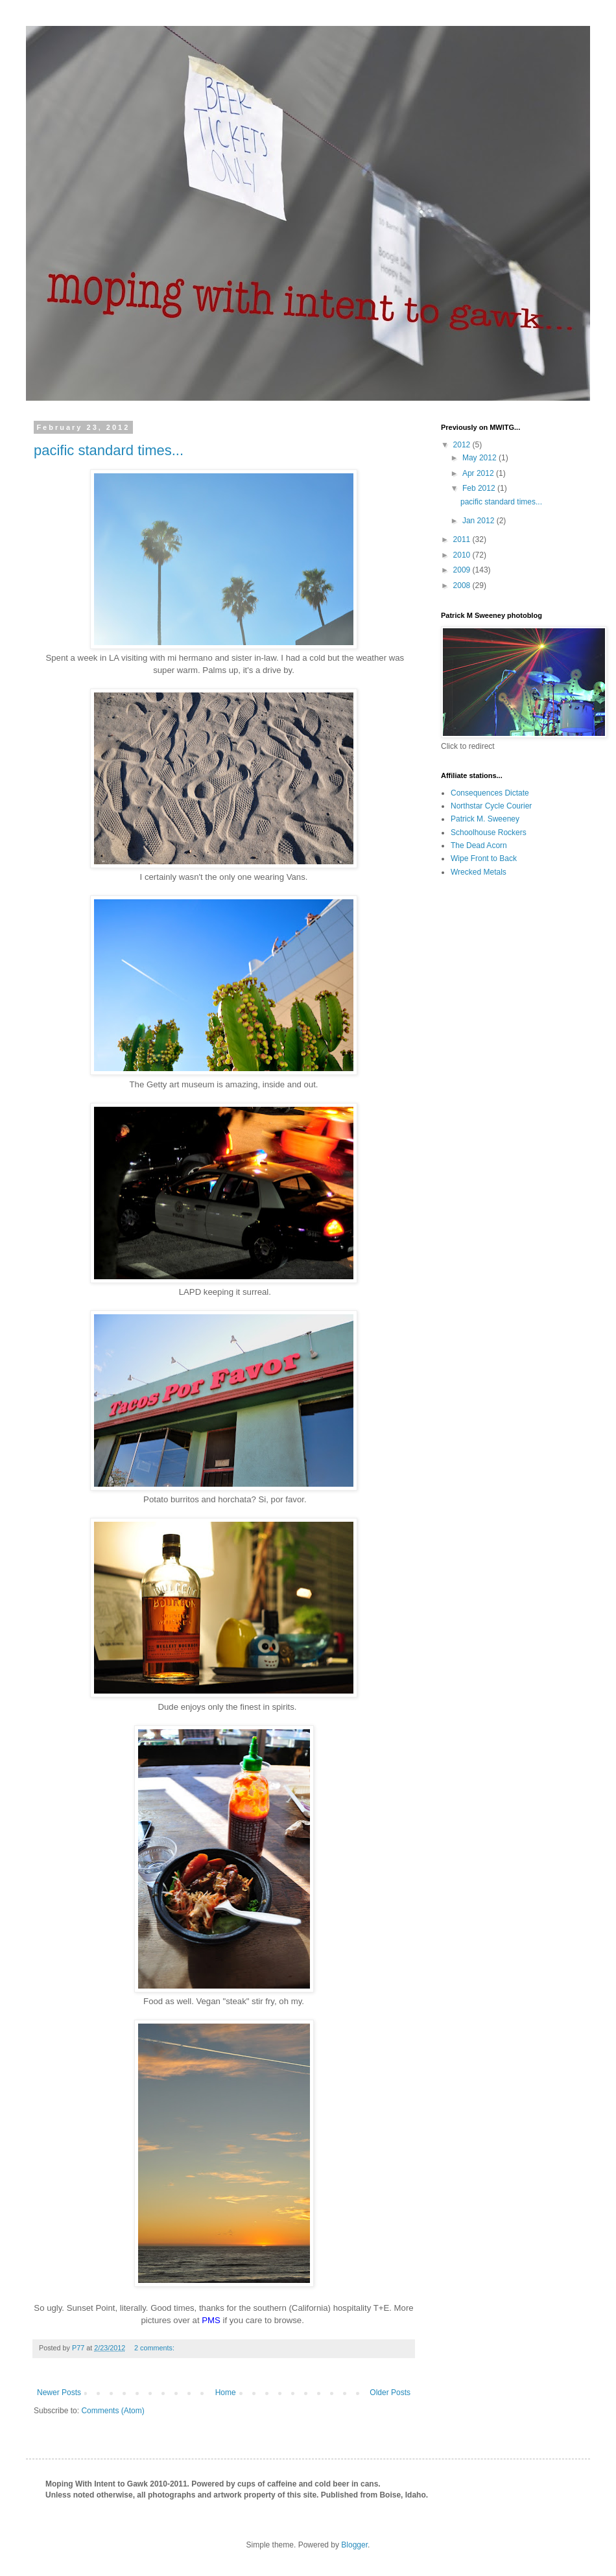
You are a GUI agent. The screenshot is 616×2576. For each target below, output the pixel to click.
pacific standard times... (109, 450)
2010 (463, 555)
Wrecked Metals (478, 872)
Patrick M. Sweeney (485, 818)
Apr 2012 (479, 473)
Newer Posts (59, 2392)
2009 (463, 569)
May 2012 (480, 457)
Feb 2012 (479, 488)
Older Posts (390, 2392)
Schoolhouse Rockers (489, 832)
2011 (463, 539)
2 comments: (155, 2348)
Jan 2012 (479, 520)
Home (225, 2392)
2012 (463, 444)
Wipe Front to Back (484, 858)
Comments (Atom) (112, 2410)
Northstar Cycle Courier (491, 805)
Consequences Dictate (490, 793)
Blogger (354, 2544)
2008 (463, 585)
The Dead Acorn (479, 845)
